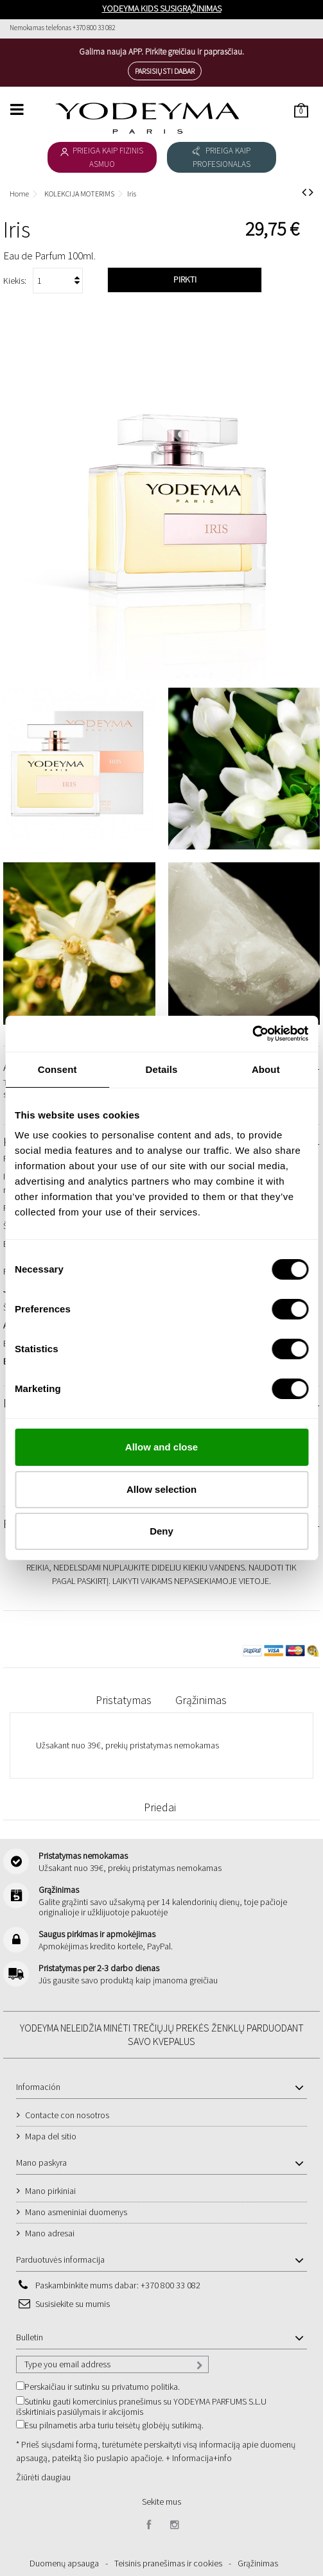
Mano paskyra (41, 2162)
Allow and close (161, 1446)
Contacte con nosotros (67, 2115)
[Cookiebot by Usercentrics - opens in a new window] (252, 1033)
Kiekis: (14, 280)
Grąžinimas (201, 1700)
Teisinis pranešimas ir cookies (168, 2563)
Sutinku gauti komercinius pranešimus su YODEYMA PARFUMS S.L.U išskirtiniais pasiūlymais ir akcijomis (141, 2406)
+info (222, 2458)
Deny (161, 1531)
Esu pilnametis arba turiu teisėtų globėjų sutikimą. (114, 2425)
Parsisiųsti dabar (165, 71)
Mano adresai (49, 2233)
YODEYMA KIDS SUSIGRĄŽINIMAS (162, 8)
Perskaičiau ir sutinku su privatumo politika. (102, 2386)
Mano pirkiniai (50, 2191)
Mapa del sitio (50, 2136)
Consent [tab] (57, 1069)
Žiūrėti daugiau (43, 2477)
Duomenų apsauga (64, 2563)
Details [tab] (162, 1069)
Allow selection (161, 1489)
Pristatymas (124, 1700)
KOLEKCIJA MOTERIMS (79, 193)
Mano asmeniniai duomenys (76, 2212)
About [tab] (266, 1069)
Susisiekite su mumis (72, 2304)
